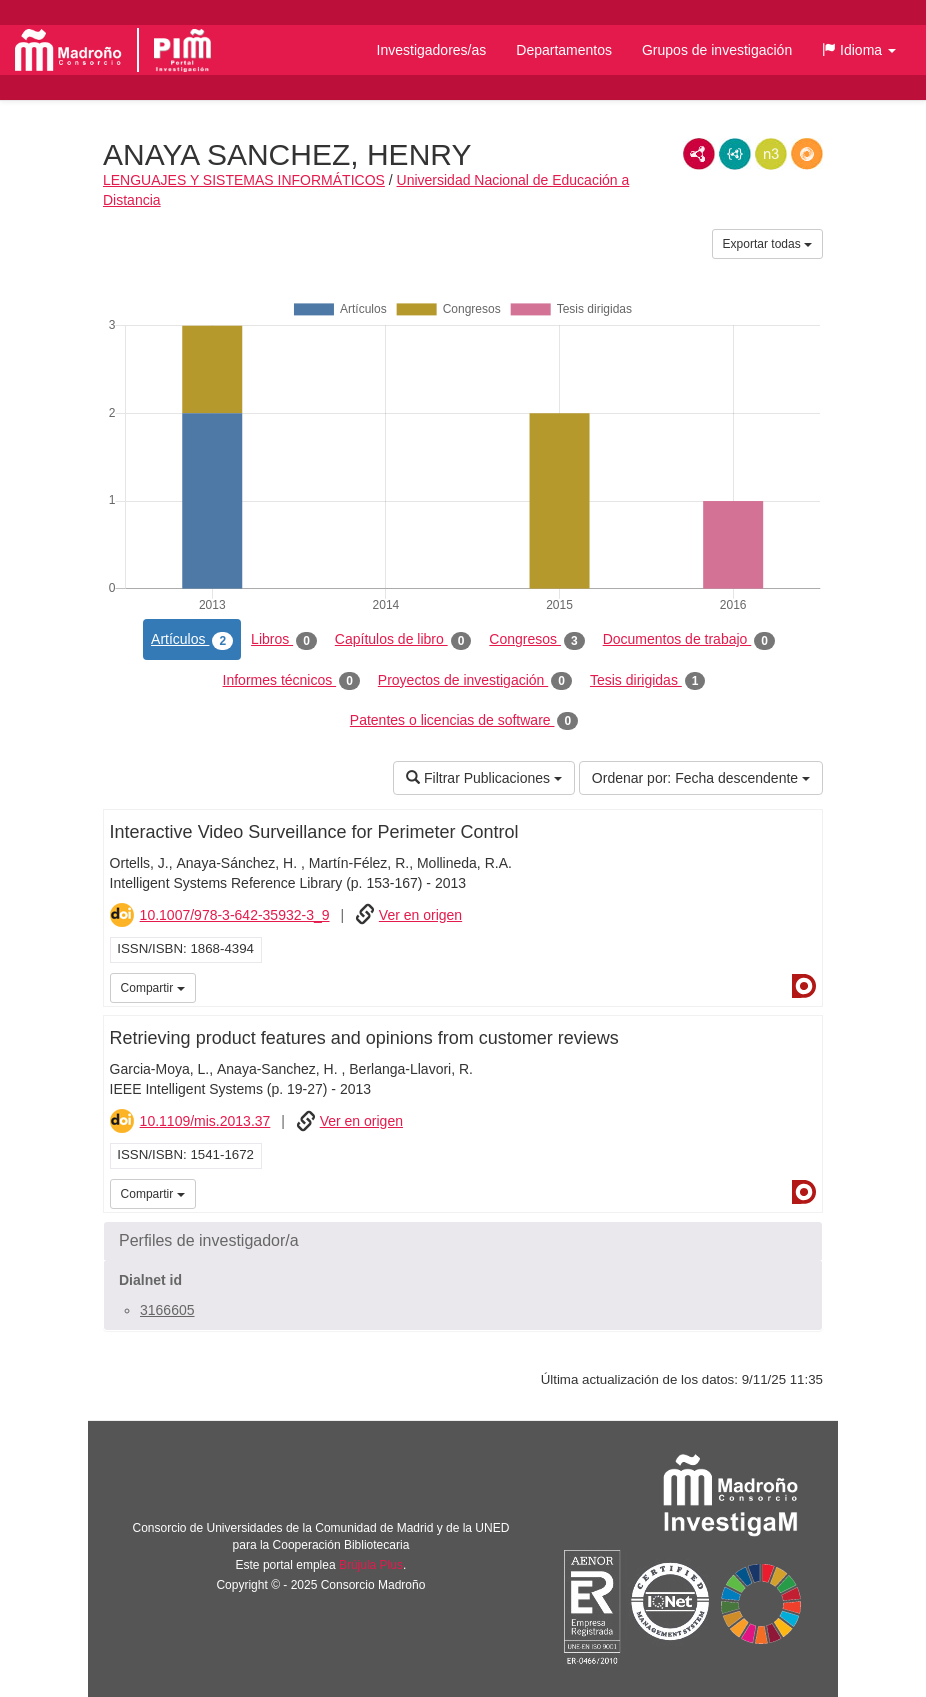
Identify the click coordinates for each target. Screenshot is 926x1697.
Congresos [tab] (536, 640)
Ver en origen (420, 915)
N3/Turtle (771, 154)
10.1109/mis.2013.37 (205, 1121)
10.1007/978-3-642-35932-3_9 (235, 915)
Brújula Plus (371, 1565)
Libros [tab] (284, 640)
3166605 (167, 1310)
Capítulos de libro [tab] (403, 640)
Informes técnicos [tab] (291, 681)
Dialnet (804, 986)
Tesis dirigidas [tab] (648, 681)
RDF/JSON (807, 154)
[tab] (463, 1241)
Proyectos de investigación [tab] (475, 681)
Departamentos (564, 50)
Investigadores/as (432, 50)
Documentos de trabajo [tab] (689, 640)
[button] (859, 50)
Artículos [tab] (192, 640)
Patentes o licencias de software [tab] (464, 721)
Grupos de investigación (717, 50)
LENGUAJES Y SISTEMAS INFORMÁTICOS (244, 180)
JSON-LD (735, 154)
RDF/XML (699, 154)
